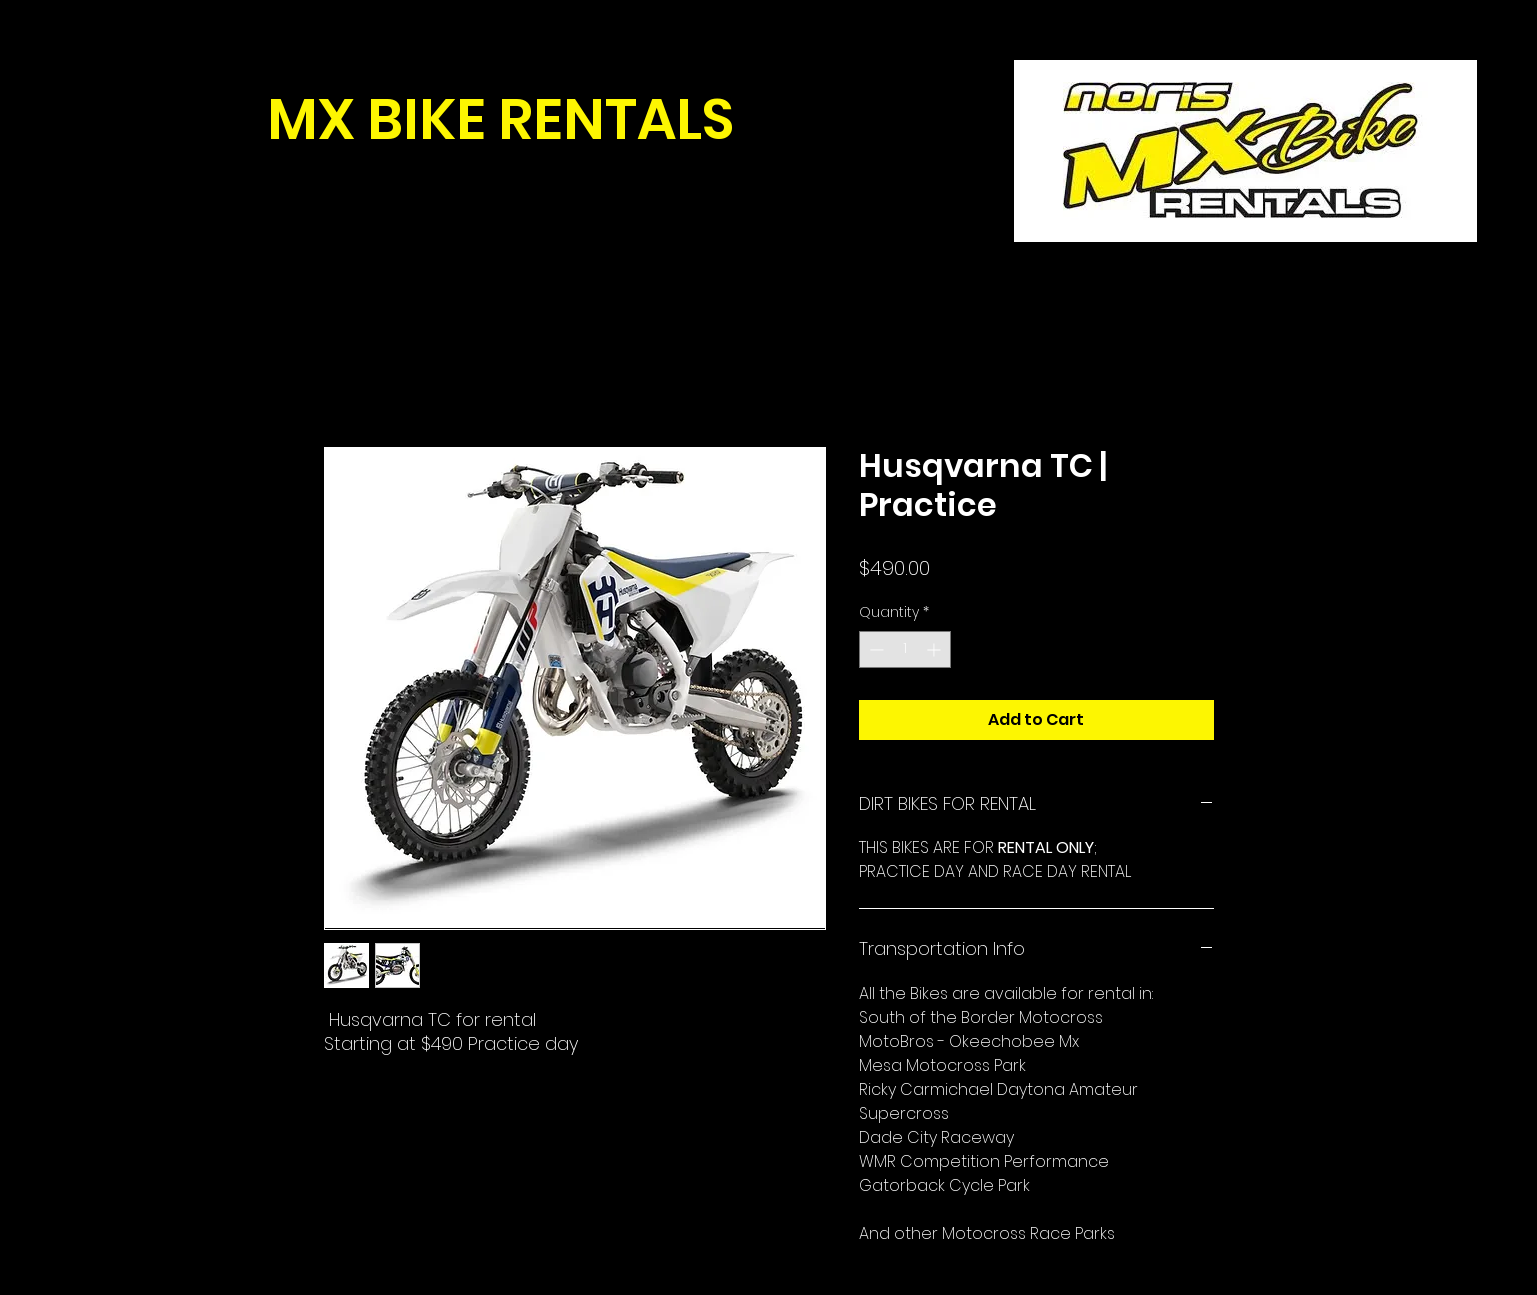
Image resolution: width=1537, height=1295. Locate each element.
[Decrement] (874, 649)
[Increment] (935, 649)
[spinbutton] (905, 649)
